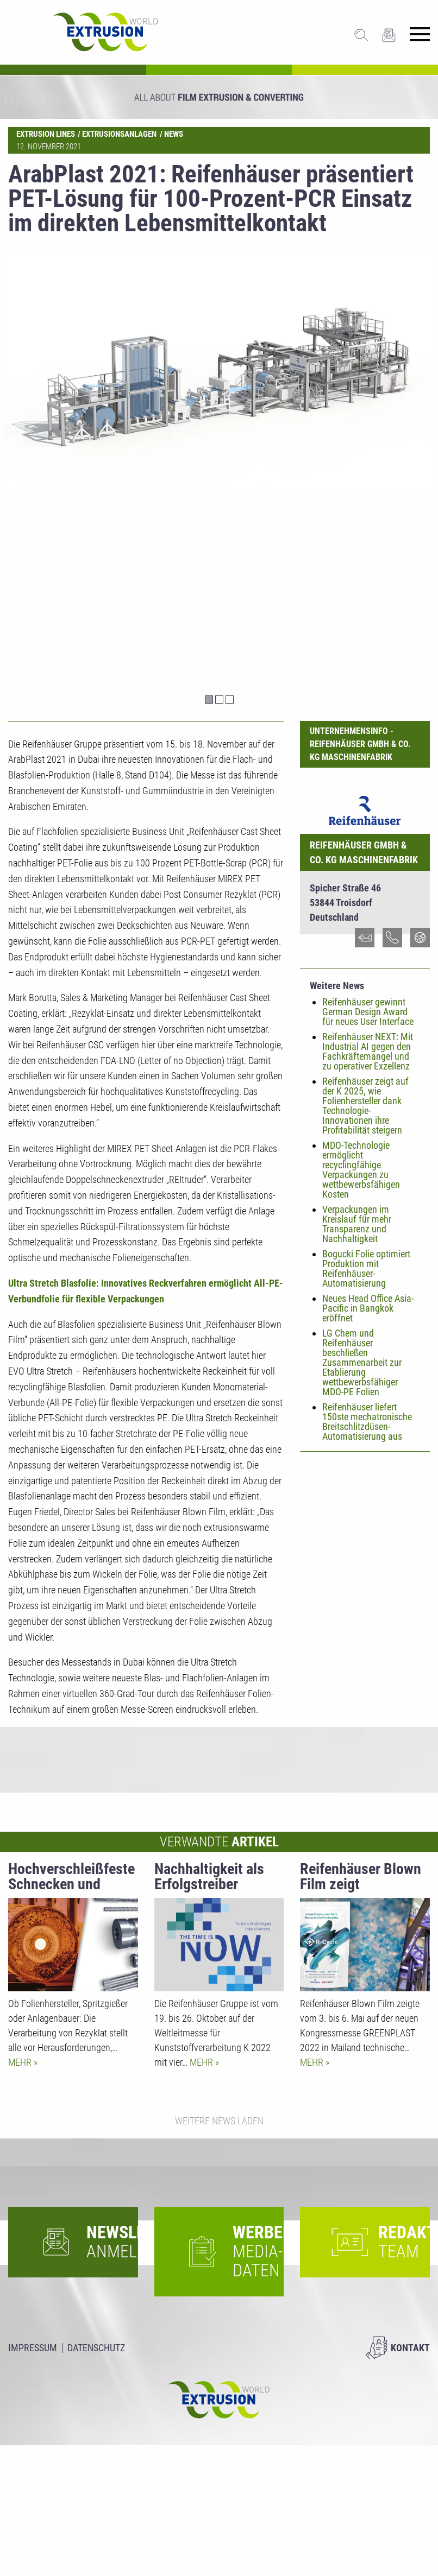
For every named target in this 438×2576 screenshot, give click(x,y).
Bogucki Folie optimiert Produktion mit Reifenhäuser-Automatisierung (366, 1268)
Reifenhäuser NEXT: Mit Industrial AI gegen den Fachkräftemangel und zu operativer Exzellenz (367, 1051)
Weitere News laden (219, 2120)
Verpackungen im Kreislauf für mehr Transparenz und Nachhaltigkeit (356, 1224)
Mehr (21, 2062)
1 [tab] (209, 699)
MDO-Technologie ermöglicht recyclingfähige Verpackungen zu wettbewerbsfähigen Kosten (361, 1170)
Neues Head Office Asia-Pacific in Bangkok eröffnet (368, 1308)
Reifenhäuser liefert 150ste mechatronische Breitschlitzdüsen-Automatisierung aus (367, 1421)
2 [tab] (219, 699)
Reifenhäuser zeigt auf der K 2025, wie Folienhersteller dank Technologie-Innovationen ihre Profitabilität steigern (365, 1105)
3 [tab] (230, 699)
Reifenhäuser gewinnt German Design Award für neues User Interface (368, 1011)
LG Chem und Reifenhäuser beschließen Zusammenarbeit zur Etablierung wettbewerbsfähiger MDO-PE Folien (362, 1362)
